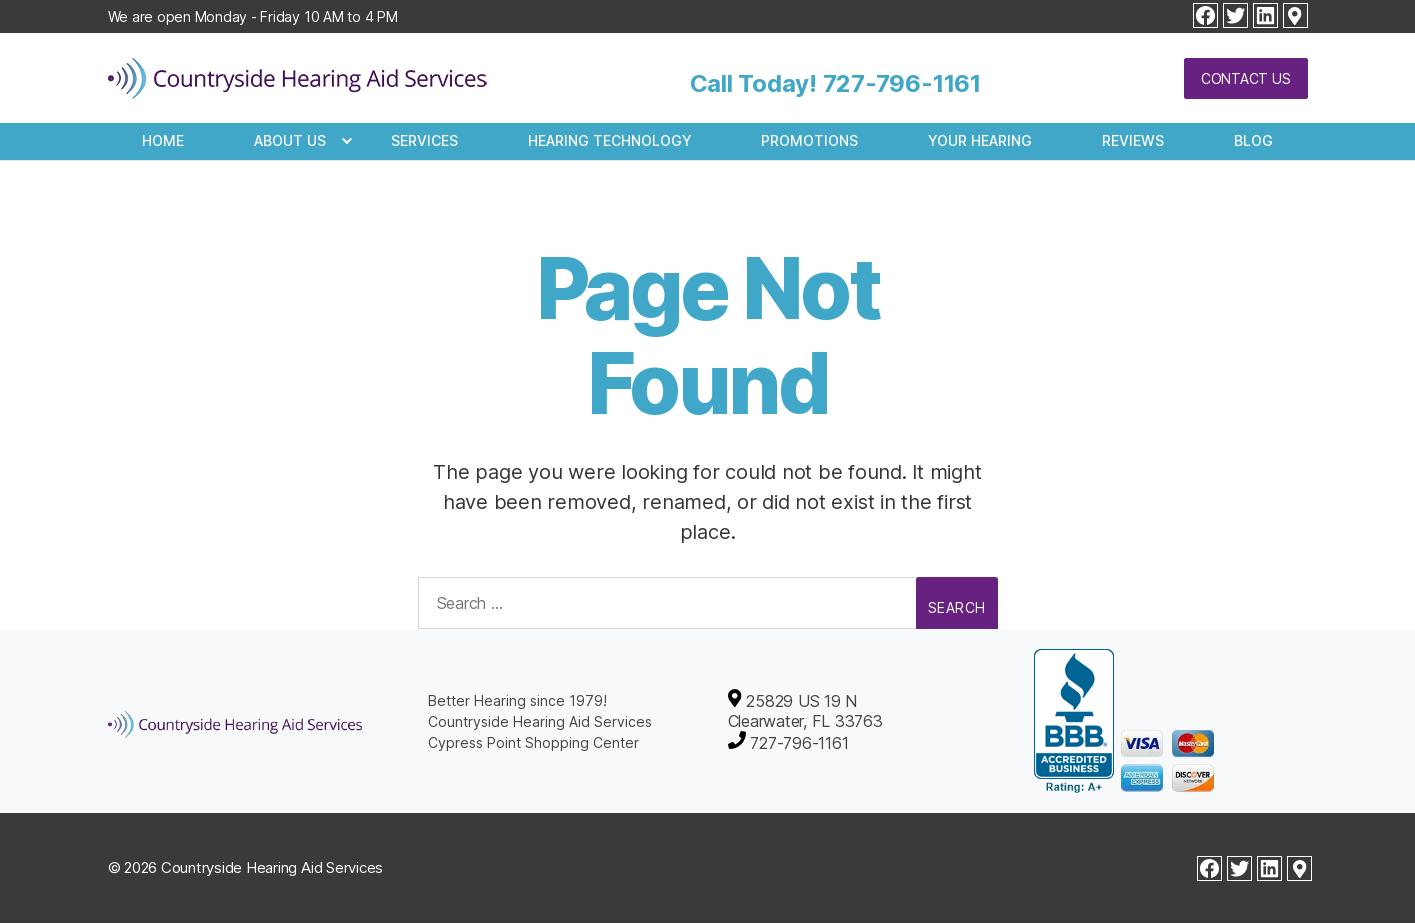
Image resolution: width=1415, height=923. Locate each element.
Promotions (809, 140)
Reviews (1133, 140)
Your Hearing (980, 140)
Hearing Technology (610, 140)
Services (424, 140)
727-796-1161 (902, 83)
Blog (1253, 140)
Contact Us (1246, 78)
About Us (290, 140)
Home (163, 140)
